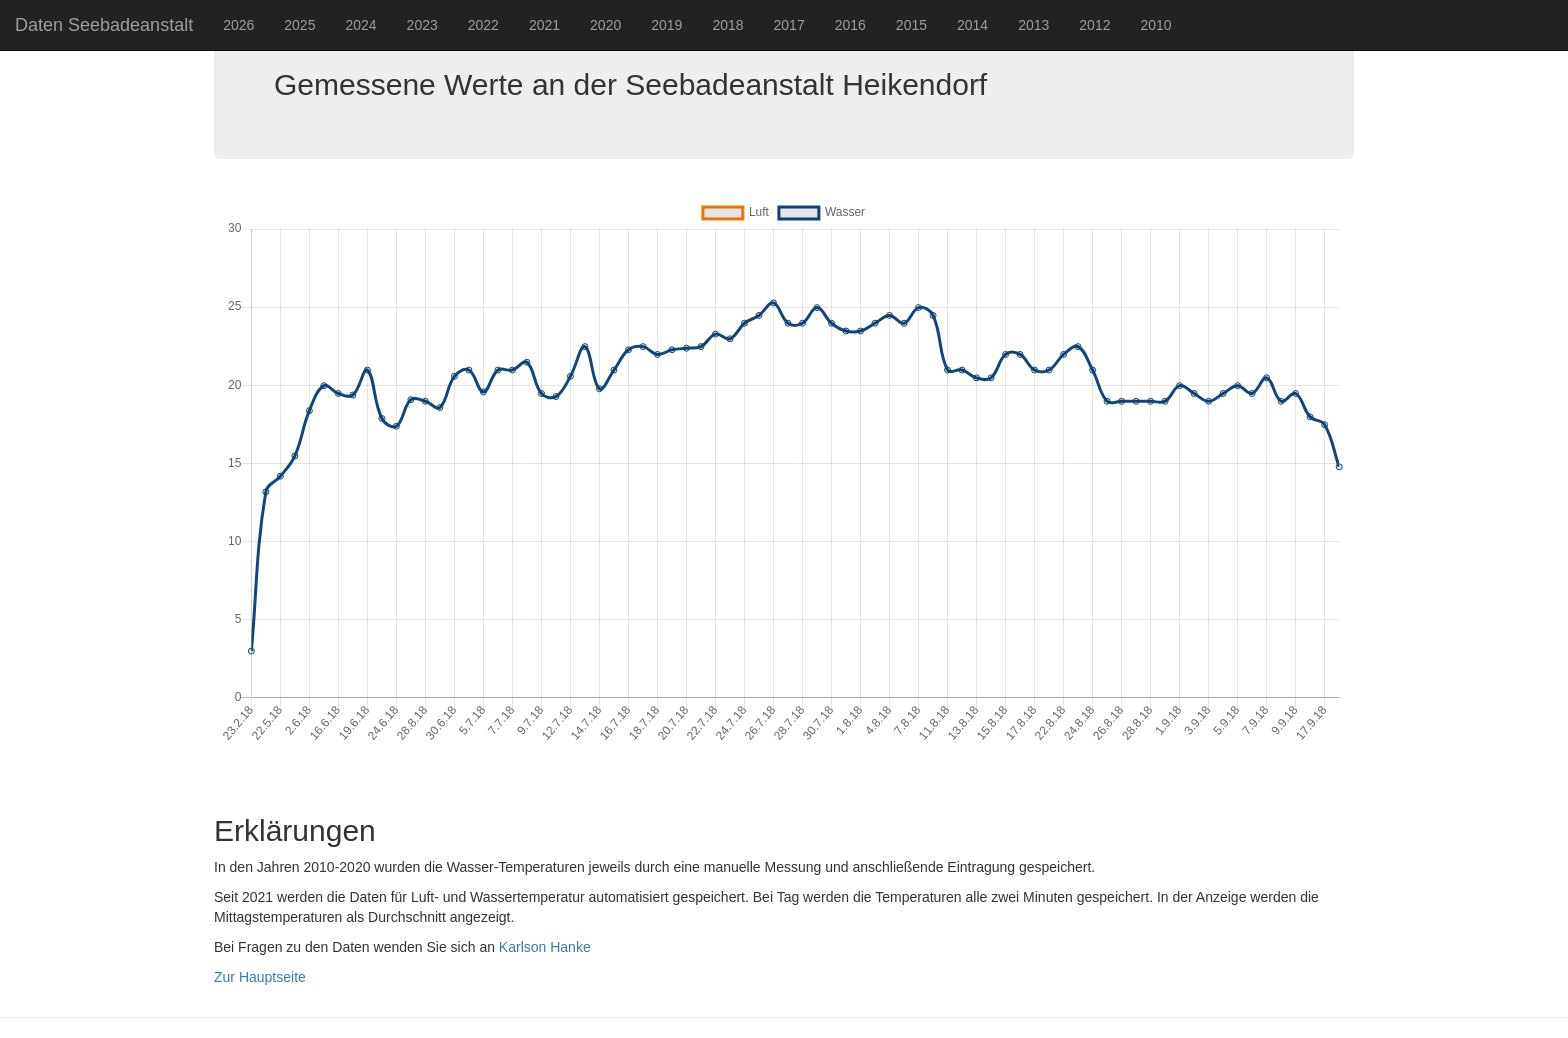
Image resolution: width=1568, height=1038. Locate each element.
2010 (1155, 25)
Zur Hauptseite (260, 977)
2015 (911, 25)
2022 (483, 25)
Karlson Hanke (545, 947)
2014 (972, 25)
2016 (850, 25)
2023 (422, 25)
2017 (789, 25)
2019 (666, 25)
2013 (1033, 25)
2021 (544, 25)
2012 (1094, 25)
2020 (605, 25)
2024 (360, 25)
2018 (727, 25)
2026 (238, 25)
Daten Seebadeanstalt (104, 25)
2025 (299, 25)
